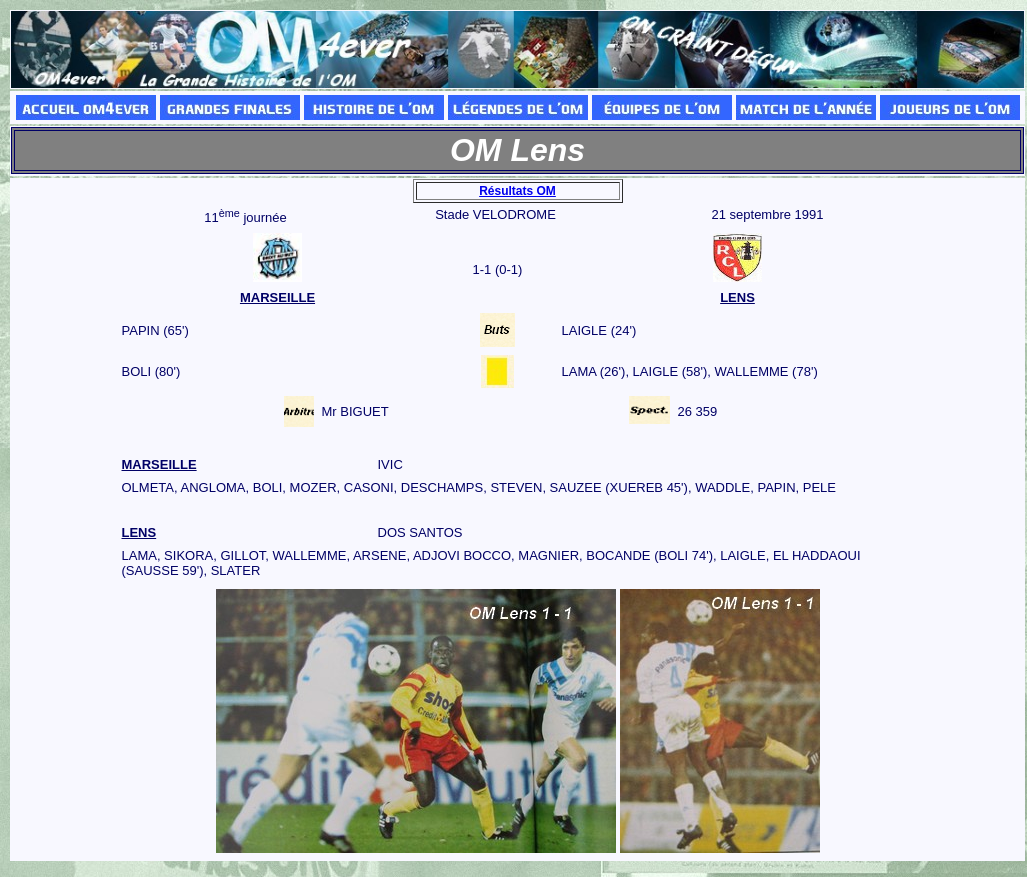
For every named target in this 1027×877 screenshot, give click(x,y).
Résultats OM (517, 191)
